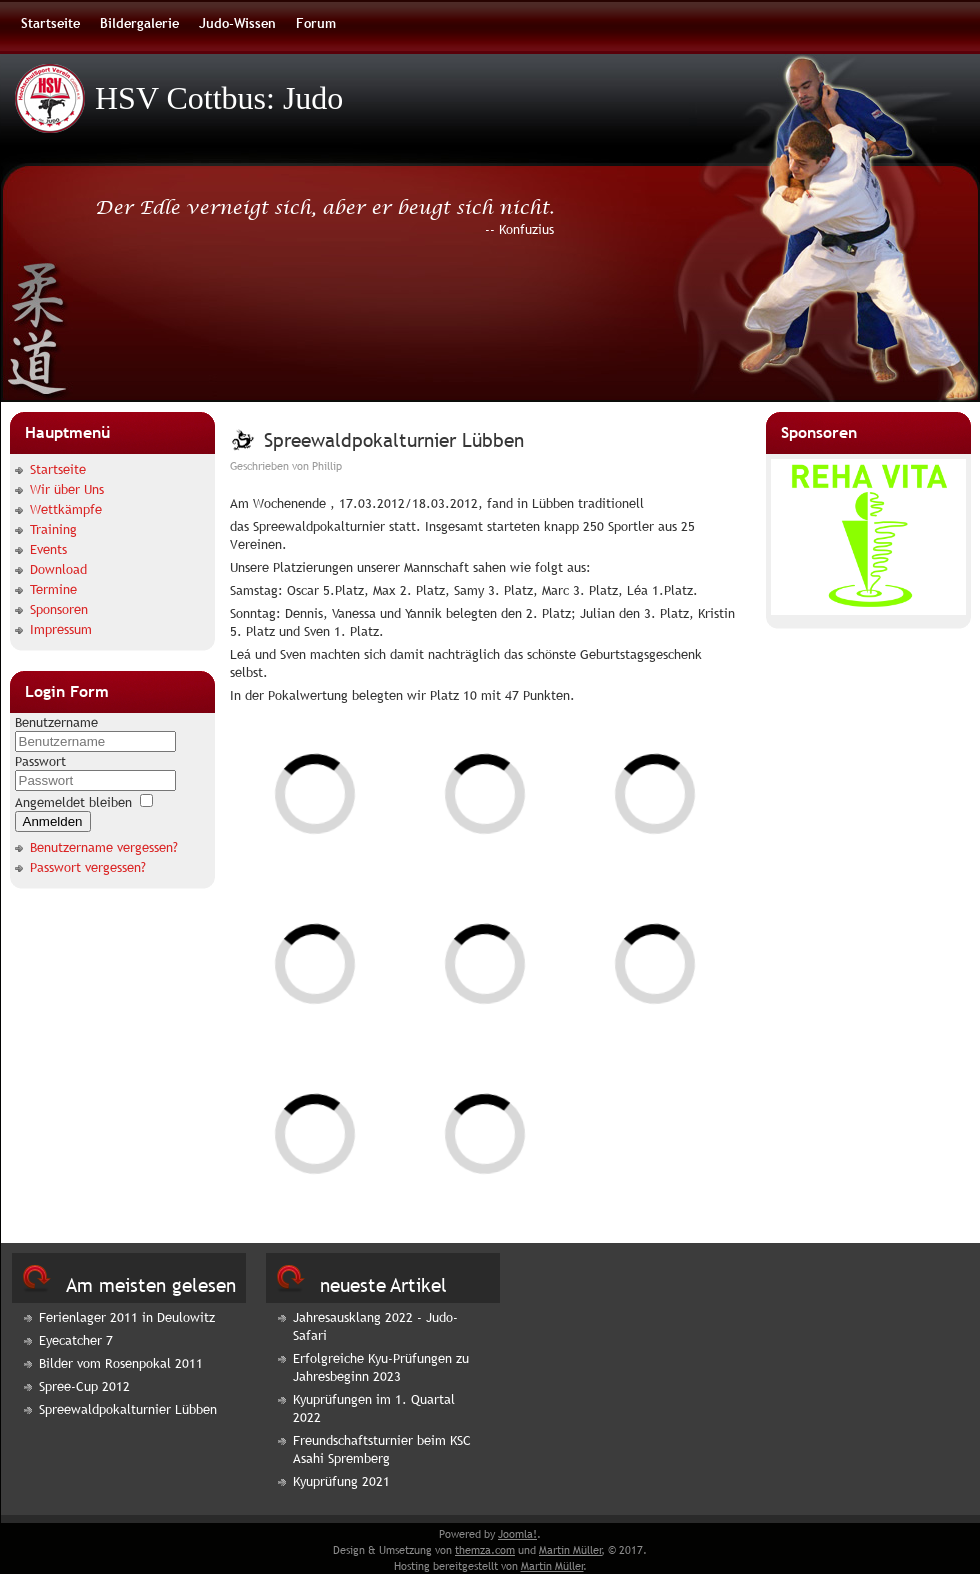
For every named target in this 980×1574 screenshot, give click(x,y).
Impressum (61, 629)
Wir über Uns (67, 489)
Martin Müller (570, 1550)
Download (58, 569)
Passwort (40, 761)
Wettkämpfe (66, 509)
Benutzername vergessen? (104, 847)
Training (53, 529)
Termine (53, 589)
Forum (316, 23)
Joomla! (517, 1534)
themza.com (485, 1550)
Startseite (50, 23)
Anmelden (53, 821)
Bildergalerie (139, 23)
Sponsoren (59, 609)
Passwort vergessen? (88, 867)
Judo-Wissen (237, 23)
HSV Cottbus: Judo (219, 98)
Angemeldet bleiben (73, 802)
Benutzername (56, 722)
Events (48, 549)
